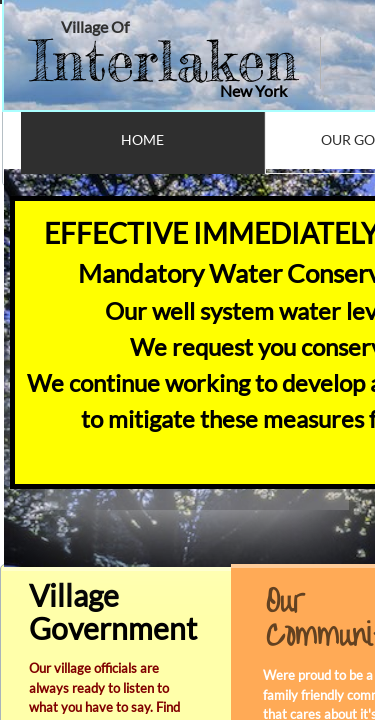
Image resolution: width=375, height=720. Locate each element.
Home (142, 139)
